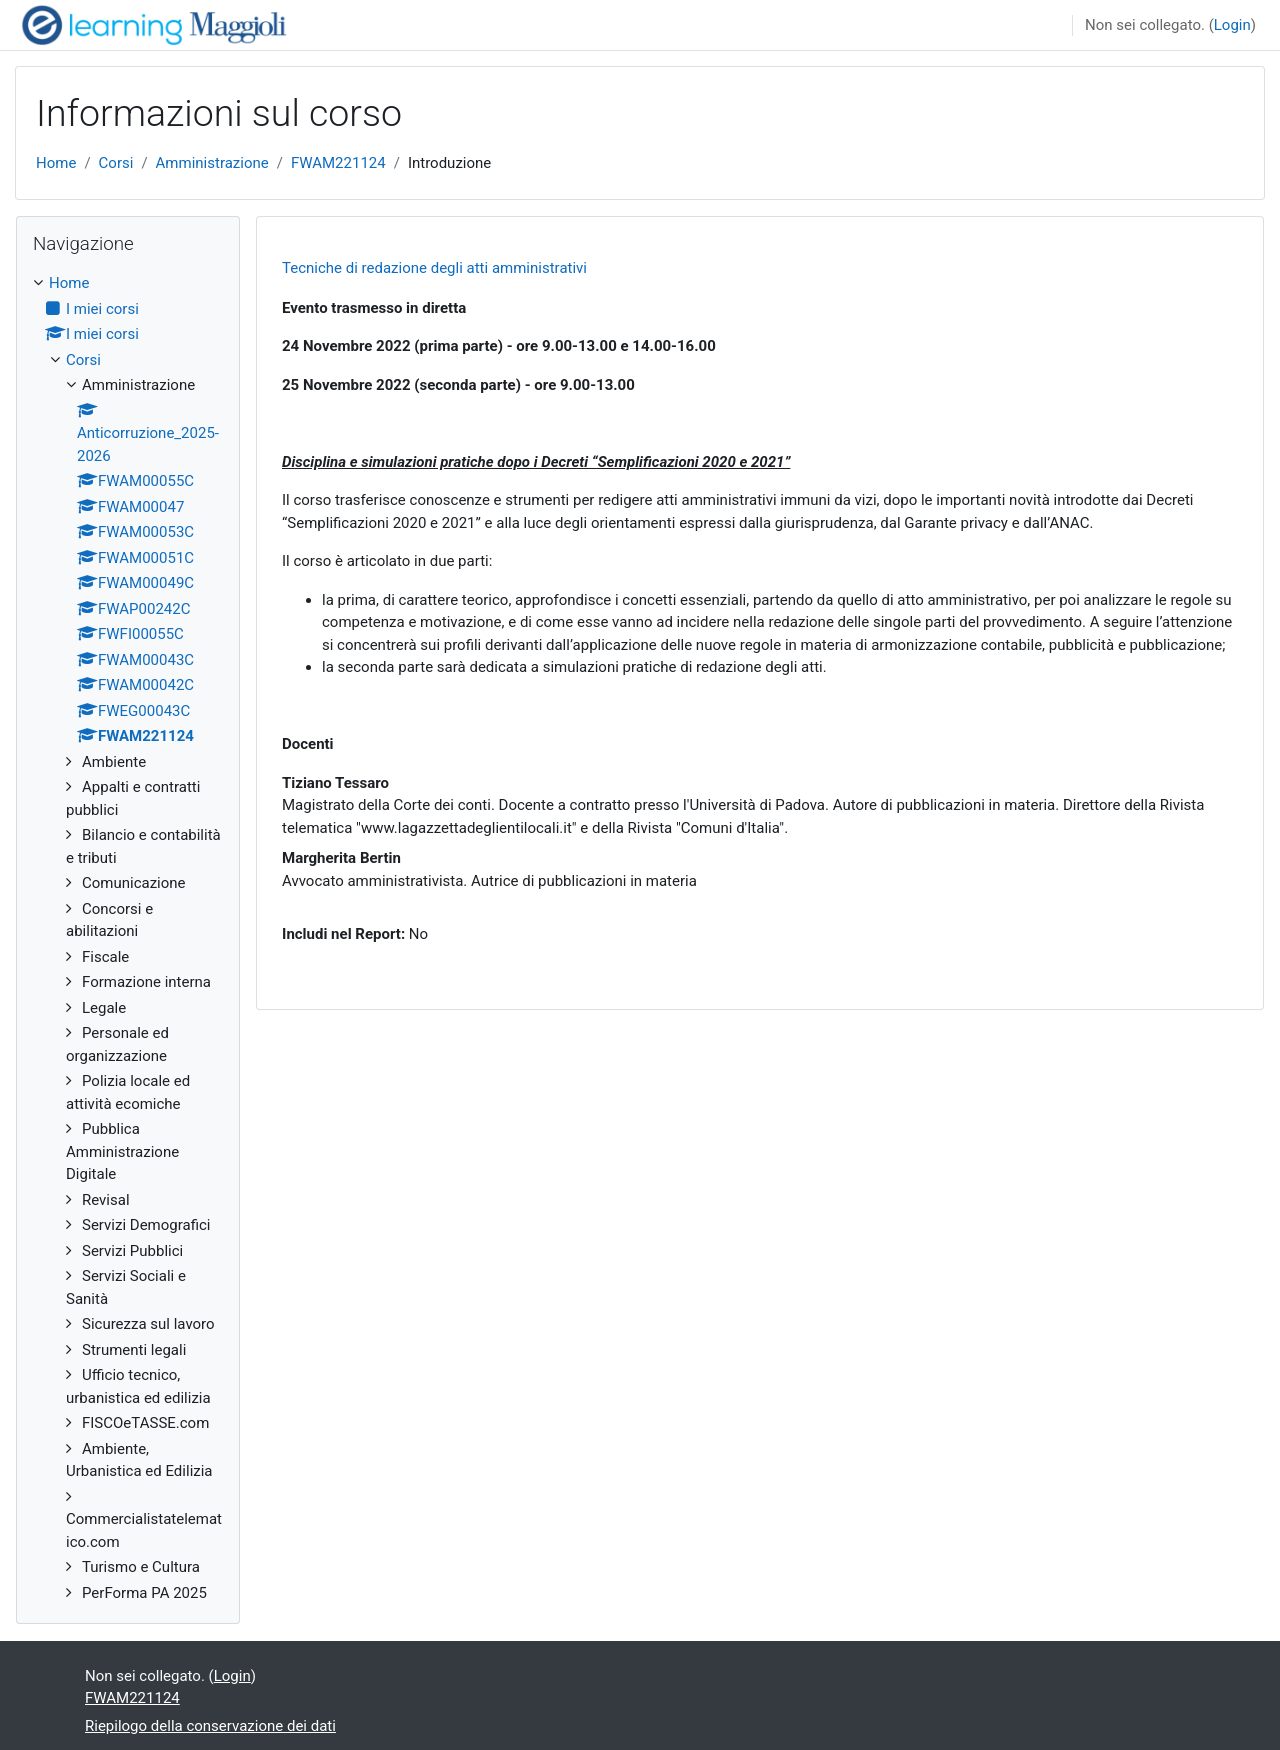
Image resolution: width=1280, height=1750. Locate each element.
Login (1232, 25)
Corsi (116, 163)
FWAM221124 (338, 163)
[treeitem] (128, 938)
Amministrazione (212, 163)
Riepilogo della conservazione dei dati (210, 1726)
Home (56, 163)
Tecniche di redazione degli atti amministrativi (434, 268)
